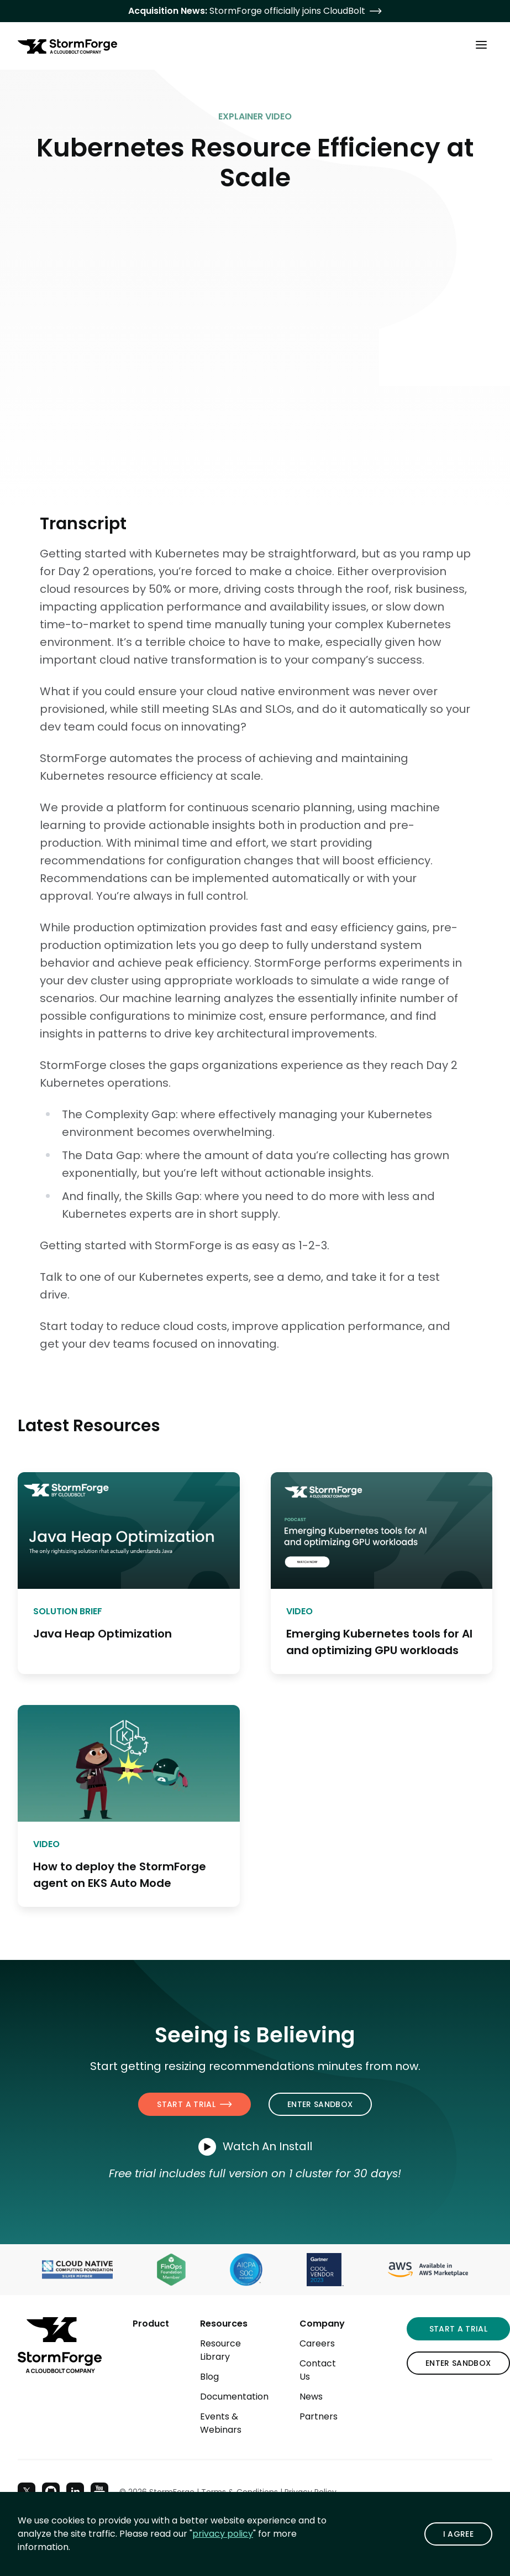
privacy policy (222, 2533)
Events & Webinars (220, 2423)
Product (151, 2323)
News (311, 2396)
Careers (317, 2343)
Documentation (234, 2396)
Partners (318, 2416)
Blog (209, 2376)
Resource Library (220, 2350)
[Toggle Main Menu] (481, 44)
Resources (224, 2323)
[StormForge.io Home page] (67, 46)
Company (322, 2323)
